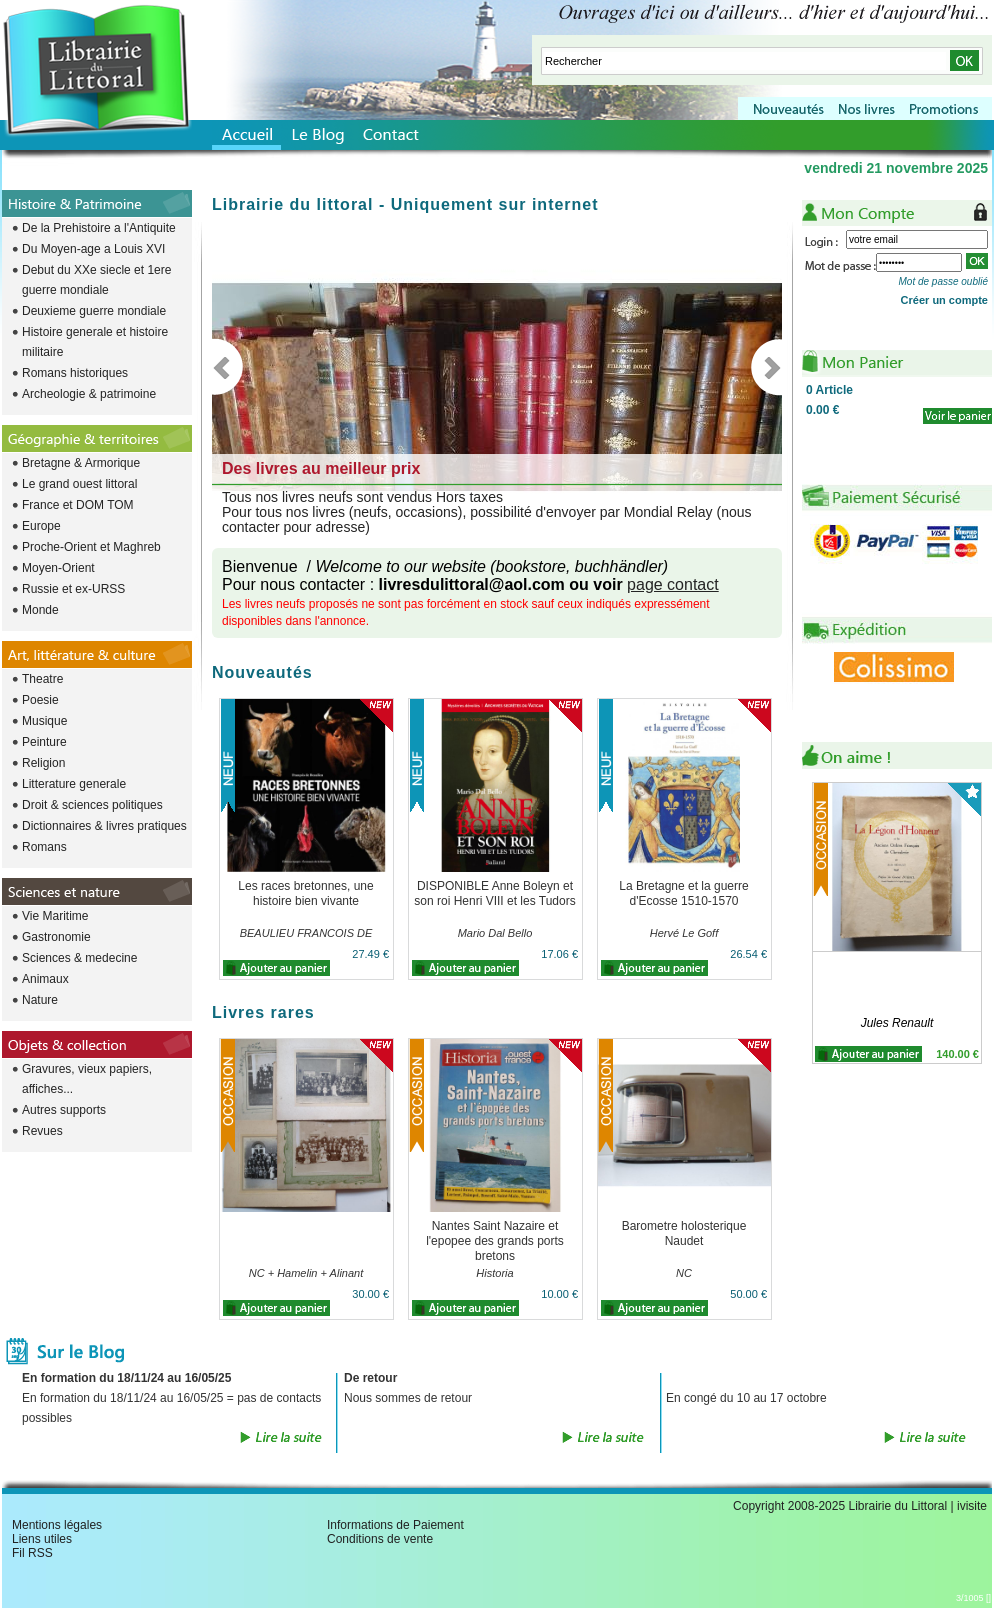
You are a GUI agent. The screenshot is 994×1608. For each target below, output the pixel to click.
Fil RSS (32, 1553)
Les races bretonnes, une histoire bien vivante (305, 893)
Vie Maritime (55, 916)
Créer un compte (944, 300)
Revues (42, 1131)
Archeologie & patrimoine (89, 394)
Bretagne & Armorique (81, 463)
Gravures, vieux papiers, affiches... (87, 1079)
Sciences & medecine (79, 958)
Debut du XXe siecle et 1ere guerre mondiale (96, 280)
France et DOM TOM (78, 505)
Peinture (44, 742)
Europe (41, 526)
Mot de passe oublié (943, 281)
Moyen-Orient (58, 568)
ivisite (972, 1506)
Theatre (42, 679)
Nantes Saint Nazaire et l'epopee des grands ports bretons (495, 1241)
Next (766, 367)
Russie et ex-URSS (73, 589)
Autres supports (64, 1110)
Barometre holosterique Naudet (684, 1233)
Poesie (40, 700)
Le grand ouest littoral (79, 484)
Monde (40, 610)
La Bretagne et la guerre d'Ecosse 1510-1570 (683, 893)
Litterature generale (74, 784)
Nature (40, 1000)
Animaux (45, 979)
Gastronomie (56, 937)
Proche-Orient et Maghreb (91, 547)
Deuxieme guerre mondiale (94, 311)
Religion (43, 763)
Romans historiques (75, 373)
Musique (44, 721)
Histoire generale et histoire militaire (95, 342)
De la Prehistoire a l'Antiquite (99, 228)
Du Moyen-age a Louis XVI (93, 249)
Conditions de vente (380, 1539)
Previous (227, 367)
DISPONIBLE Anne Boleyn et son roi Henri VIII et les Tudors (494, 893)
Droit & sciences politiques (92, 805)
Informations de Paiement (395, 1525)
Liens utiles (42, 1539)
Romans (44, 847)
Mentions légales (57, 1525)
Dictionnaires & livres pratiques (104, 826)
